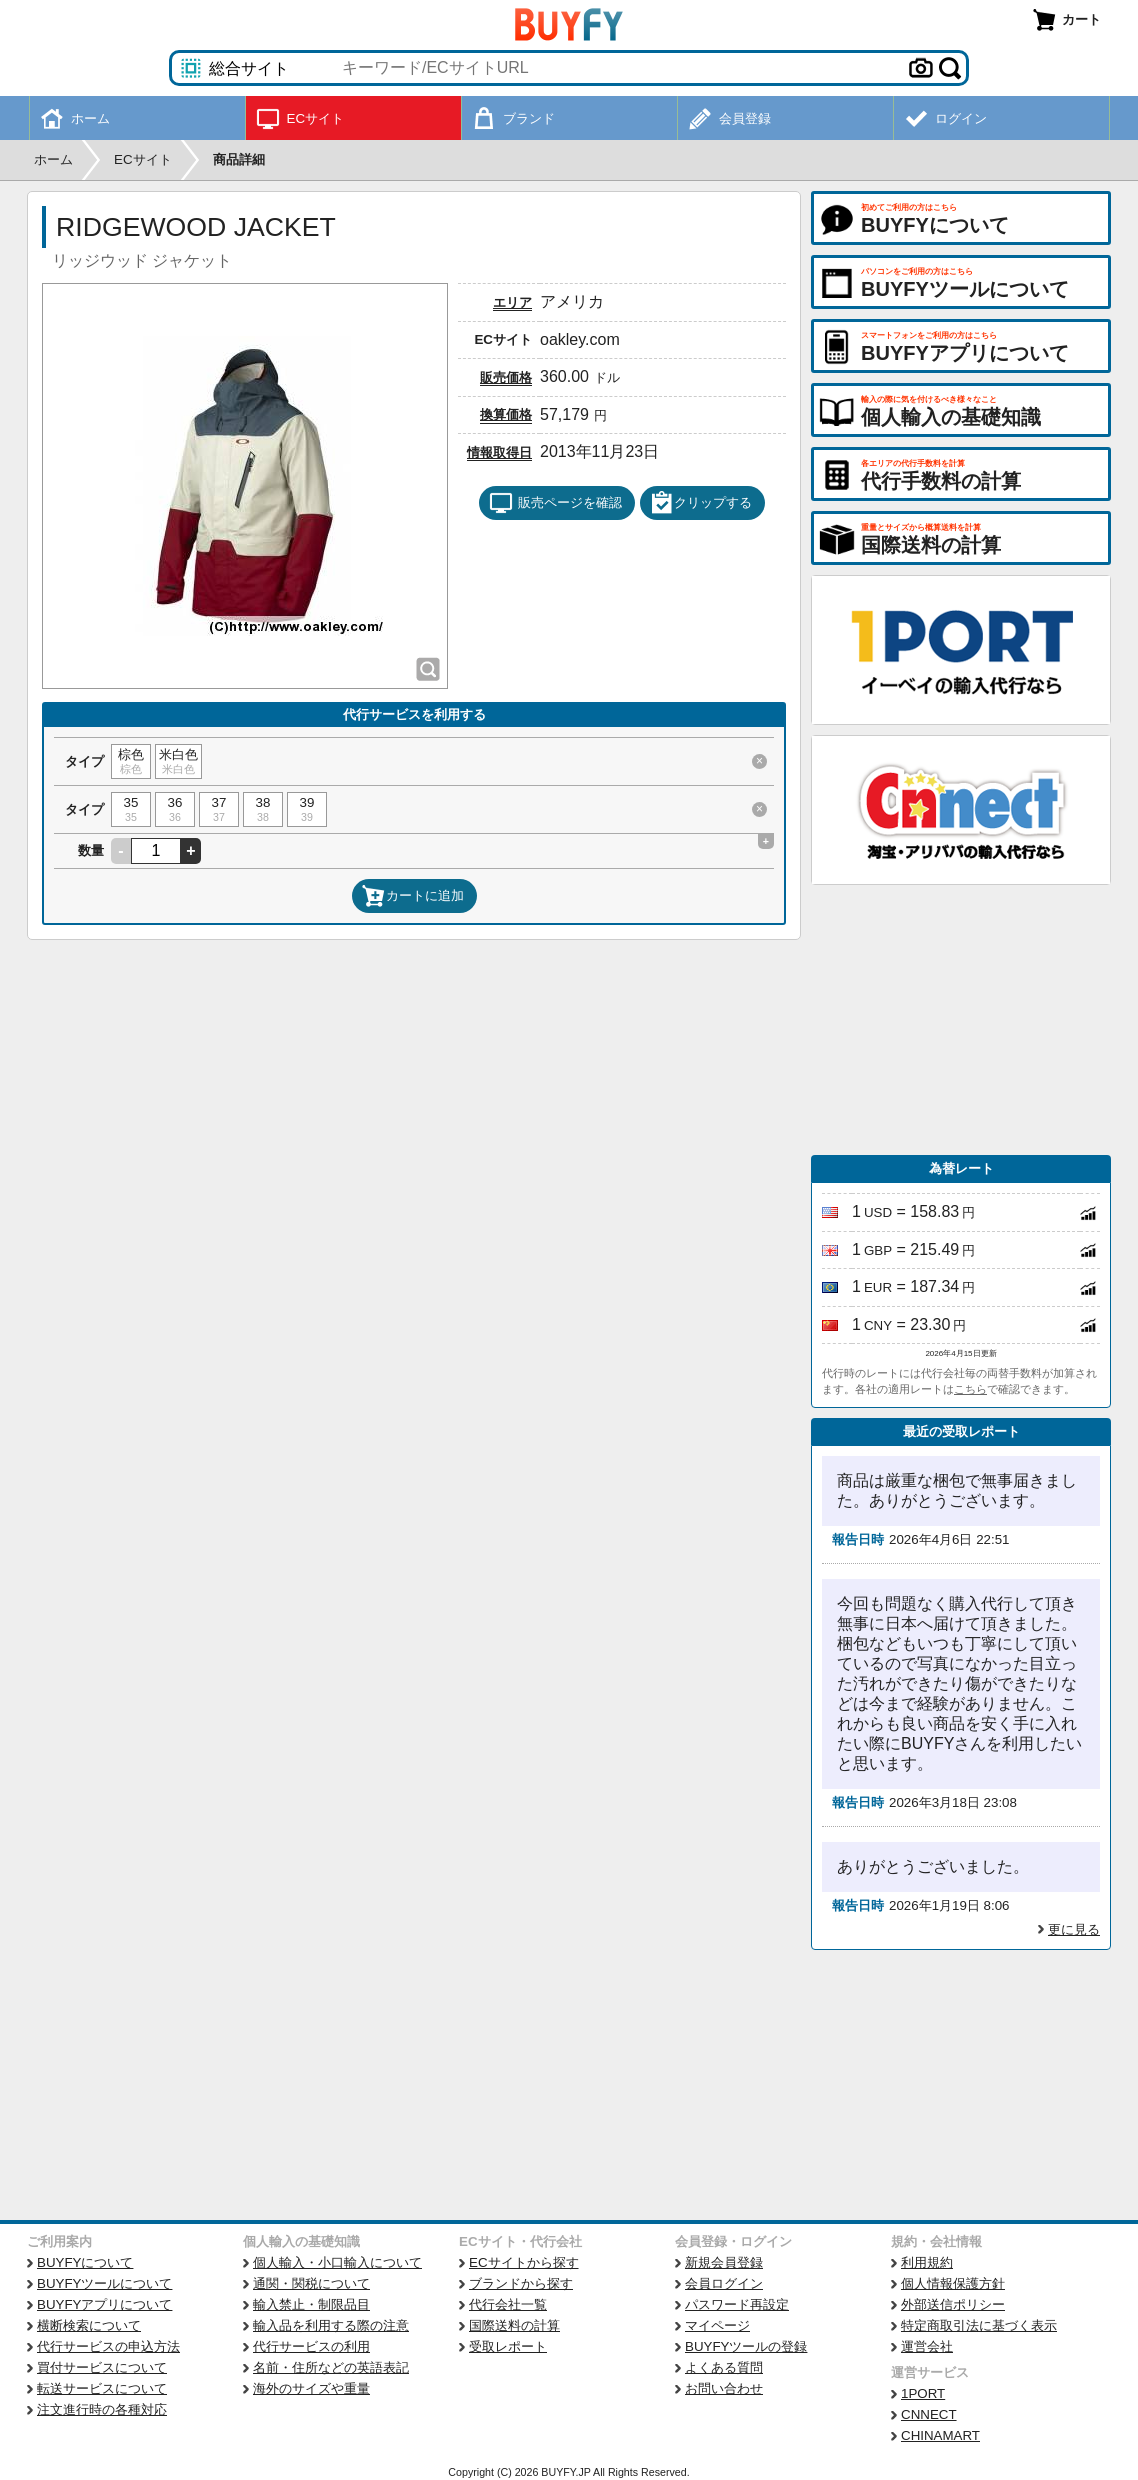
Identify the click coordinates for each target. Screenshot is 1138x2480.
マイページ (717, 2325)
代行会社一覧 (508, 2304)
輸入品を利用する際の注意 (331, 2325)
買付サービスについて (102, 2367)
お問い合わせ (724, 2388)
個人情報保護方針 (953, 2283)
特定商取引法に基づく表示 (979, 2325)
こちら (970, 1389)
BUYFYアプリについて (104, 2304)
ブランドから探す (521, 2283)
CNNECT (929, 2414)
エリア (512, 302)
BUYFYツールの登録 (746, 2346)
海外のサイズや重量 (311, 2388)
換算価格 (506, 414)
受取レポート (508, 2346)
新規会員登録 (724, 2262)
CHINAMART (940, 2435)
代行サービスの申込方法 (108, 2346)
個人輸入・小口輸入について (337, 2262)
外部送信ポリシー (953, 2304)
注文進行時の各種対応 (102, 2409)
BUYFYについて (85, 2262)
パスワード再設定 (737, 2304)
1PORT (923, 2393)
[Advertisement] (961, 1020)
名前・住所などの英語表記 (331, 2367)
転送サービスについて (102, 2388)
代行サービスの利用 (311, 2346)
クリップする (701, 503)
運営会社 (927, 2346)
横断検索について (89, 2325)
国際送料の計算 (514, 2325)
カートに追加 (413, 896)
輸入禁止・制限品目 (311, 2304)
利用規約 (927, 2262)
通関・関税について (311, 2283)
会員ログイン (724, 2283)
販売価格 (506, 377)
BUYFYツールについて (104, 2283)
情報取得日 (499, 452)
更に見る (1074, 1929)
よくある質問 (724, 2367)
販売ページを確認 (555, 503)
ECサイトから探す (524, 2262)
